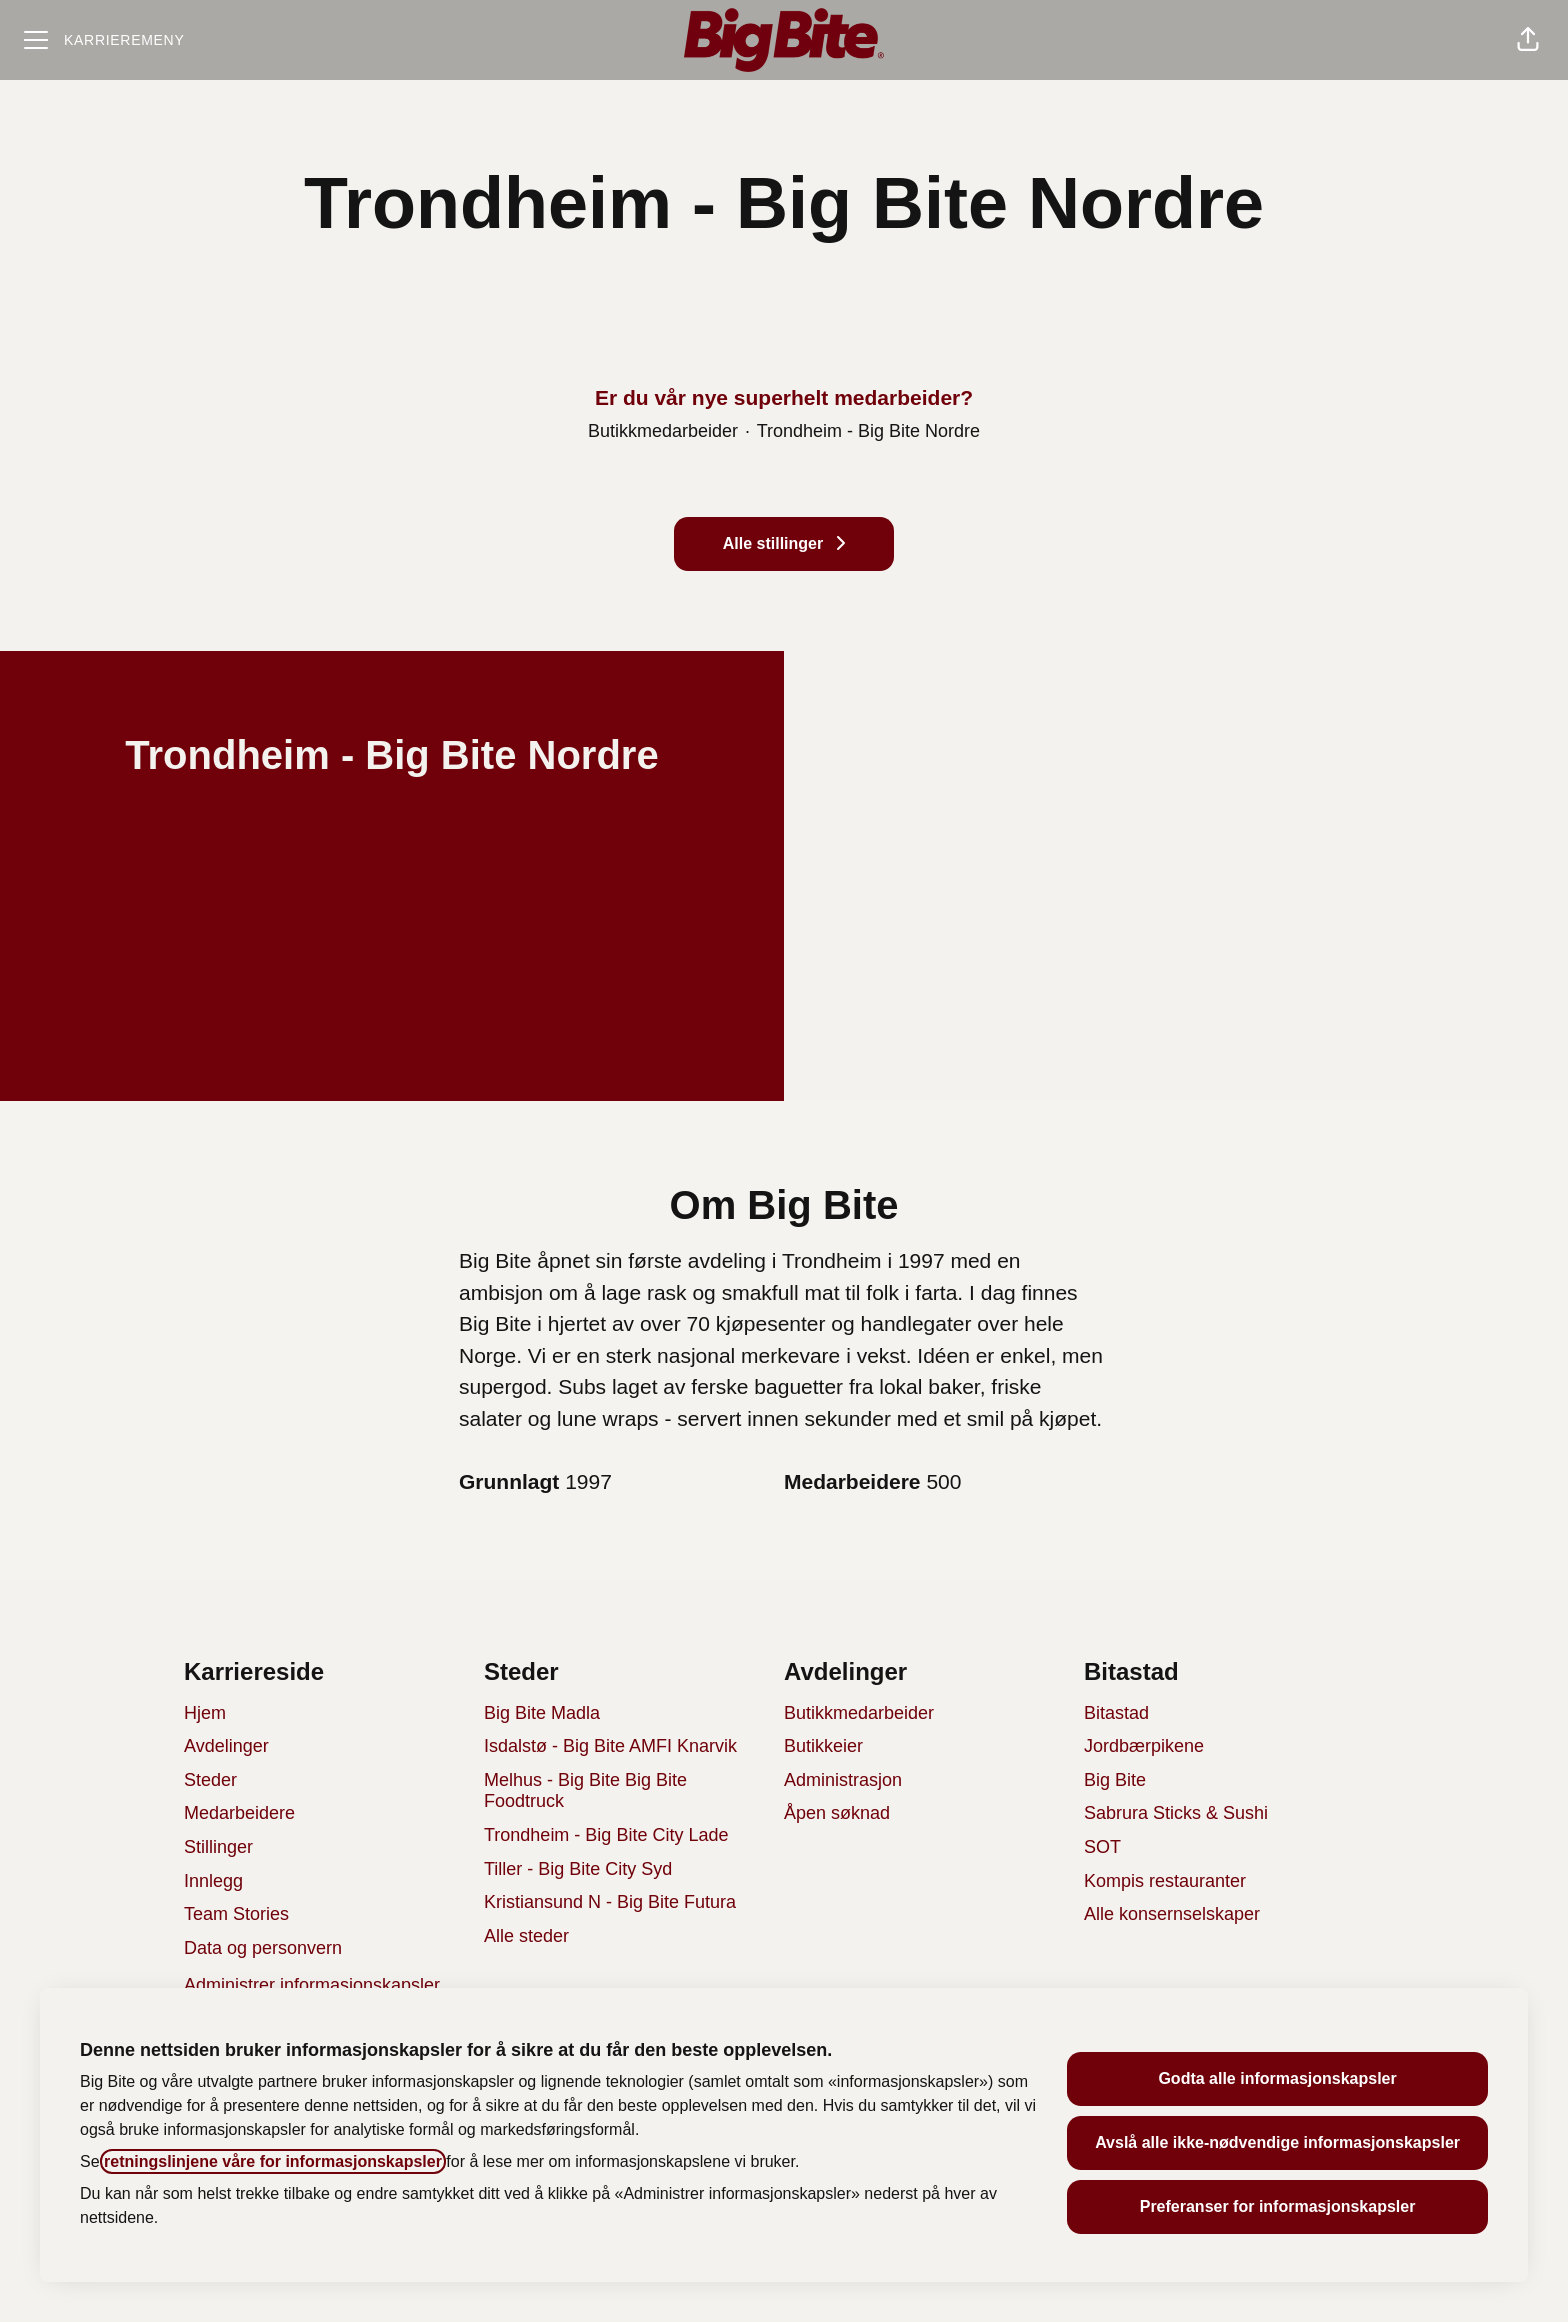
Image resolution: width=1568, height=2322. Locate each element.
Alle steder (526, 1936)
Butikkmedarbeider (859, 1713)
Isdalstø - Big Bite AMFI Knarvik (610, 1746)
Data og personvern (263, 1948)
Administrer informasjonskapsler (312, 1985)
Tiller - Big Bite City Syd (578, 1869)
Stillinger (218, 1847)
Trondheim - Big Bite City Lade (606, 1835)
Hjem (205, 1713)
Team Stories (236, 1914)
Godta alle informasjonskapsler (1277, 2078)
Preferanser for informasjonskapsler (1278, 2206)
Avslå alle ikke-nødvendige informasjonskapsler (1277, 2142)
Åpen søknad (837, 1813)
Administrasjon (843, 1780)
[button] (1528, 40)
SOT (1102, 1847)
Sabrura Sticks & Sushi (1176, 1813)
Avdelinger (226, 1746)
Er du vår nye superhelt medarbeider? (784, 398)
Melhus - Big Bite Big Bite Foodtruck (585, 1791)
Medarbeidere (239, 1813)
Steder (210, 1780)
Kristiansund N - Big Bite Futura (610, 1902)
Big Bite (1115, 1780)
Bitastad (1116, 1713)
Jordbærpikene (1144, 1746)
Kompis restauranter (1165, 1881)
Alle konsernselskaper (1172, 1914)
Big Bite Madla (542, 1713)
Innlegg (213, 1881)
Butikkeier (823, 1746)
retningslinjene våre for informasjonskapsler (273, 2161)
